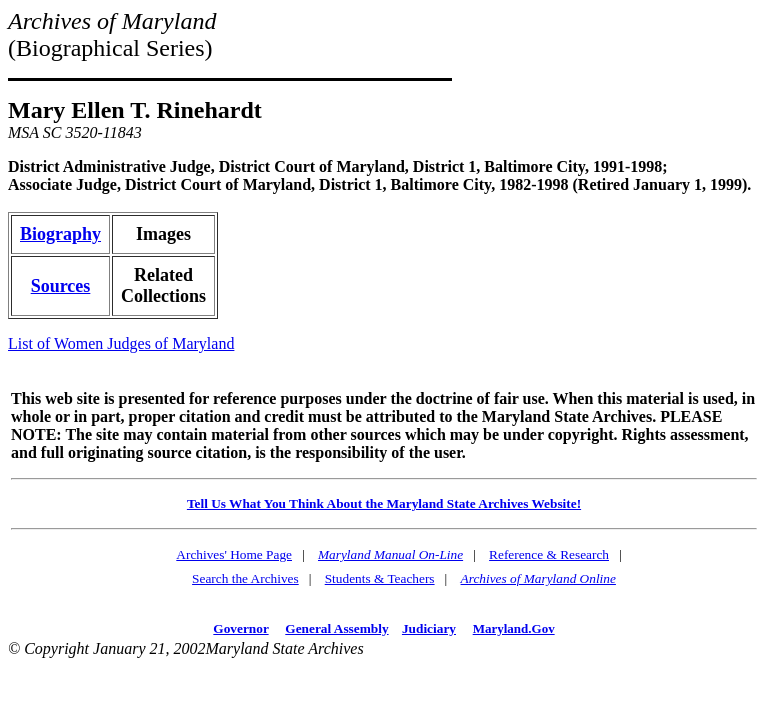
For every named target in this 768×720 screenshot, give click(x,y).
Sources (61, 286)
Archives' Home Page (234, 554)
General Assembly (336, 628)
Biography (60, 234)
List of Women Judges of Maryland (121, 343)
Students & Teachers (380, 578)
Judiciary (429, 628)
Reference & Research (549, 554)
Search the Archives (245, 578)
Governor (240, 628)
